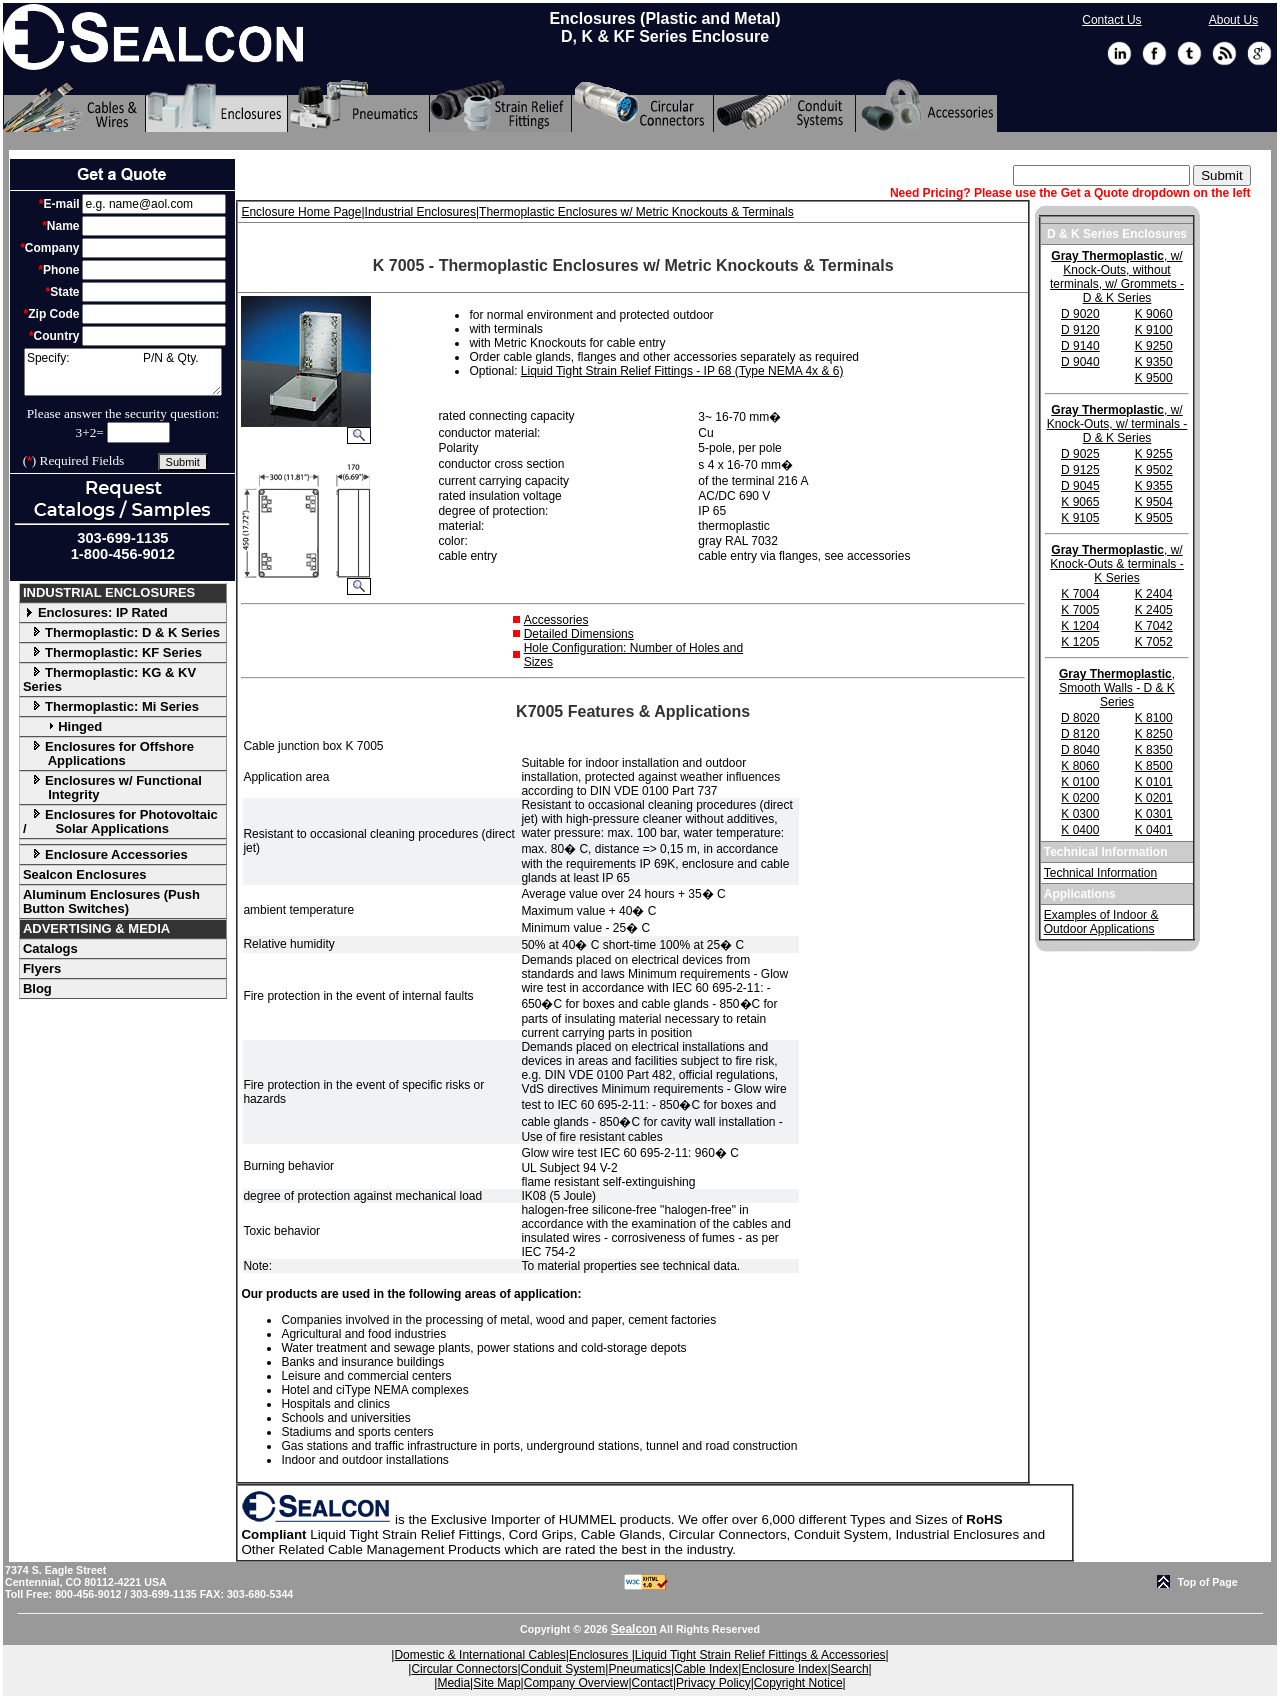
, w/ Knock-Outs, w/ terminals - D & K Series (1117, 424)
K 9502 (1154, 470)
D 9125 (1080, 470)
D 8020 (1080, 718)
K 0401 (1154, 830)
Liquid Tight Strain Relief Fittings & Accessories (760, 1655)
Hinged (62, 726)
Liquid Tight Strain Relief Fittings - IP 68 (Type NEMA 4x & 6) (682, 371)
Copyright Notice (798, 1683)
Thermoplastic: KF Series (112, 652)
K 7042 (1154, 626)
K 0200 (1080, 798)
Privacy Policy (713, 1683)
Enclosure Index (784, 1669)
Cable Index (706, 1669)
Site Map (496, 1683)
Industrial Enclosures (420, 212)
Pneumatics (639, 1669)
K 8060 (1080, 766)
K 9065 (1080, 502)
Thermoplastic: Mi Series (111, 706)
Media (453, 1683)
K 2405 (1154, 610)
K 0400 (1080, 830)
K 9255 (1154, 454)
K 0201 (1154, 798)
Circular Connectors (464, 1669)
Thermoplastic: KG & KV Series (109, 679)
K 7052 (1154, 642)
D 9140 (1080, 346)
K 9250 (1154, 346)
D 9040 (1080, 362)
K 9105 (1080, 518)
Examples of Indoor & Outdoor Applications (1101, 922)
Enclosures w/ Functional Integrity (112, 787)
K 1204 (1080, 626)
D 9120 (1080, 330)
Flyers (42, 968)
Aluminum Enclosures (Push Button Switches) (111, 901)
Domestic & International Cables (479, 1655)
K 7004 (1080, 594)
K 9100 (1154, 330)
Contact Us (1111, 20)
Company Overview (576, 1683)
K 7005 (1080, 610)
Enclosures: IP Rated (95, 612)
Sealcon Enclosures (85, 874)
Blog (37, 988)
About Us (1233, 20)
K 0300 (1080, 814)
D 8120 (1080, 734)
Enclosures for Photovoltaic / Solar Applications (120, 821)
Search (850, 1669)
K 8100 (1154, 718)
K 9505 (1154, 518)
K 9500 (1154, 378)
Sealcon (634, 1629)
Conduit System (563, 1669)
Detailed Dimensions (579, 634)
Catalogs (50, 948)
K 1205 (1080, 642)
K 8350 (1154, 750)
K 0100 (1080, 782)
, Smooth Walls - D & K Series (1117, 688)
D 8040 (1080, 750)
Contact (652, 1683)
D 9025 (1080, 454)
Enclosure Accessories (105, 854)
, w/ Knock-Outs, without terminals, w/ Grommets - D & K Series (1117, 277)
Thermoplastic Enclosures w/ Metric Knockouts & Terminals (636, 212)
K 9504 (1154, 502)
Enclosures (600, 1655)
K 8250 (1154, 734)
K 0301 (1154, 814)
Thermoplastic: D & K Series (121, 632)
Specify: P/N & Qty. (123, 372)
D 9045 (1080, 486)
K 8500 (1154, 766)
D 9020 (1080, 314)
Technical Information (1100, 873)
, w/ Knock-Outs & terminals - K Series (1116, 564)
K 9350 (1154, 362)
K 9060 (1154, 314)
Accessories (556, 620)
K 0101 (1154, 782)
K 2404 (1154, 594)
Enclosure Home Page (301, 212)
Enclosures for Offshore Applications (108, 753)
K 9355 (1154, 486)
